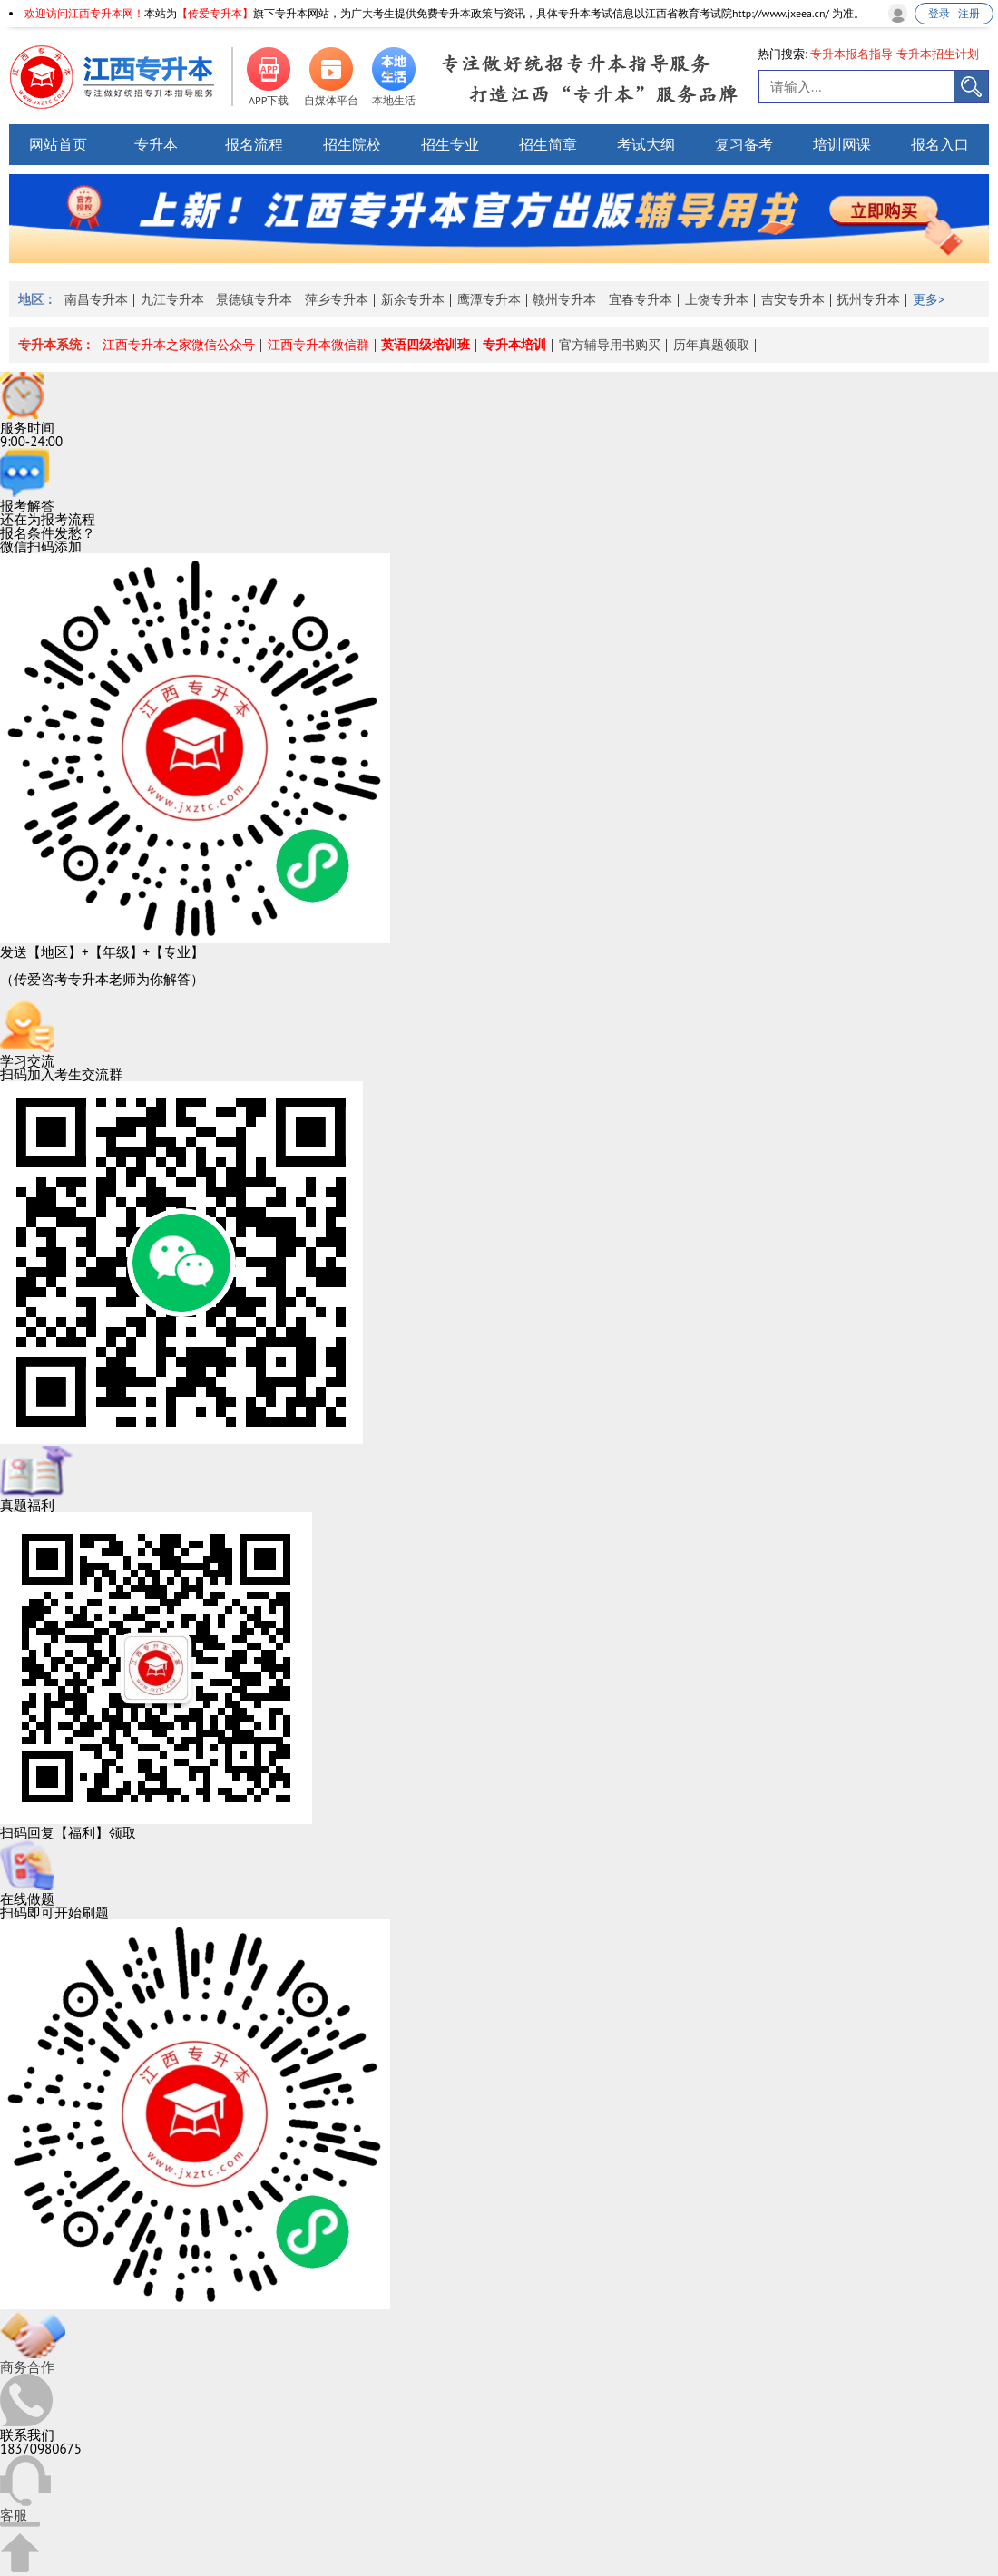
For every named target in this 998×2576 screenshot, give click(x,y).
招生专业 (450, 144)
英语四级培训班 (425, 345)
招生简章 (548, 144)
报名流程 (254, 144)
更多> (928, 299)
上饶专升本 (716, 299)
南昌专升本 (96, 299)
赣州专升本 (564, 299)
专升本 (156, 144)
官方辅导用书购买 (609, 345)
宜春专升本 (640, 299)
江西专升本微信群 (318, 345)
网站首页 (58, 144)
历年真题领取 (711, 345)
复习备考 (744, 144)
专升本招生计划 (937, 54)
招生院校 (352, 144)
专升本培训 (514, 345)
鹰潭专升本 (489, 299)
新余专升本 (413, 299)
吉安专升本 (793, 299)
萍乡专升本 (336, 299)
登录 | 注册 (954, 13)
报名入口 (940, 144)
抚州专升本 (868, 299)
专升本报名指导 (851, 54)
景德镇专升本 (254, 299)
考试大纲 (646, 144)
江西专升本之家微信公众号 (179, 345)
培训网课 (842, 144)
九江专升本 (172, 299)
